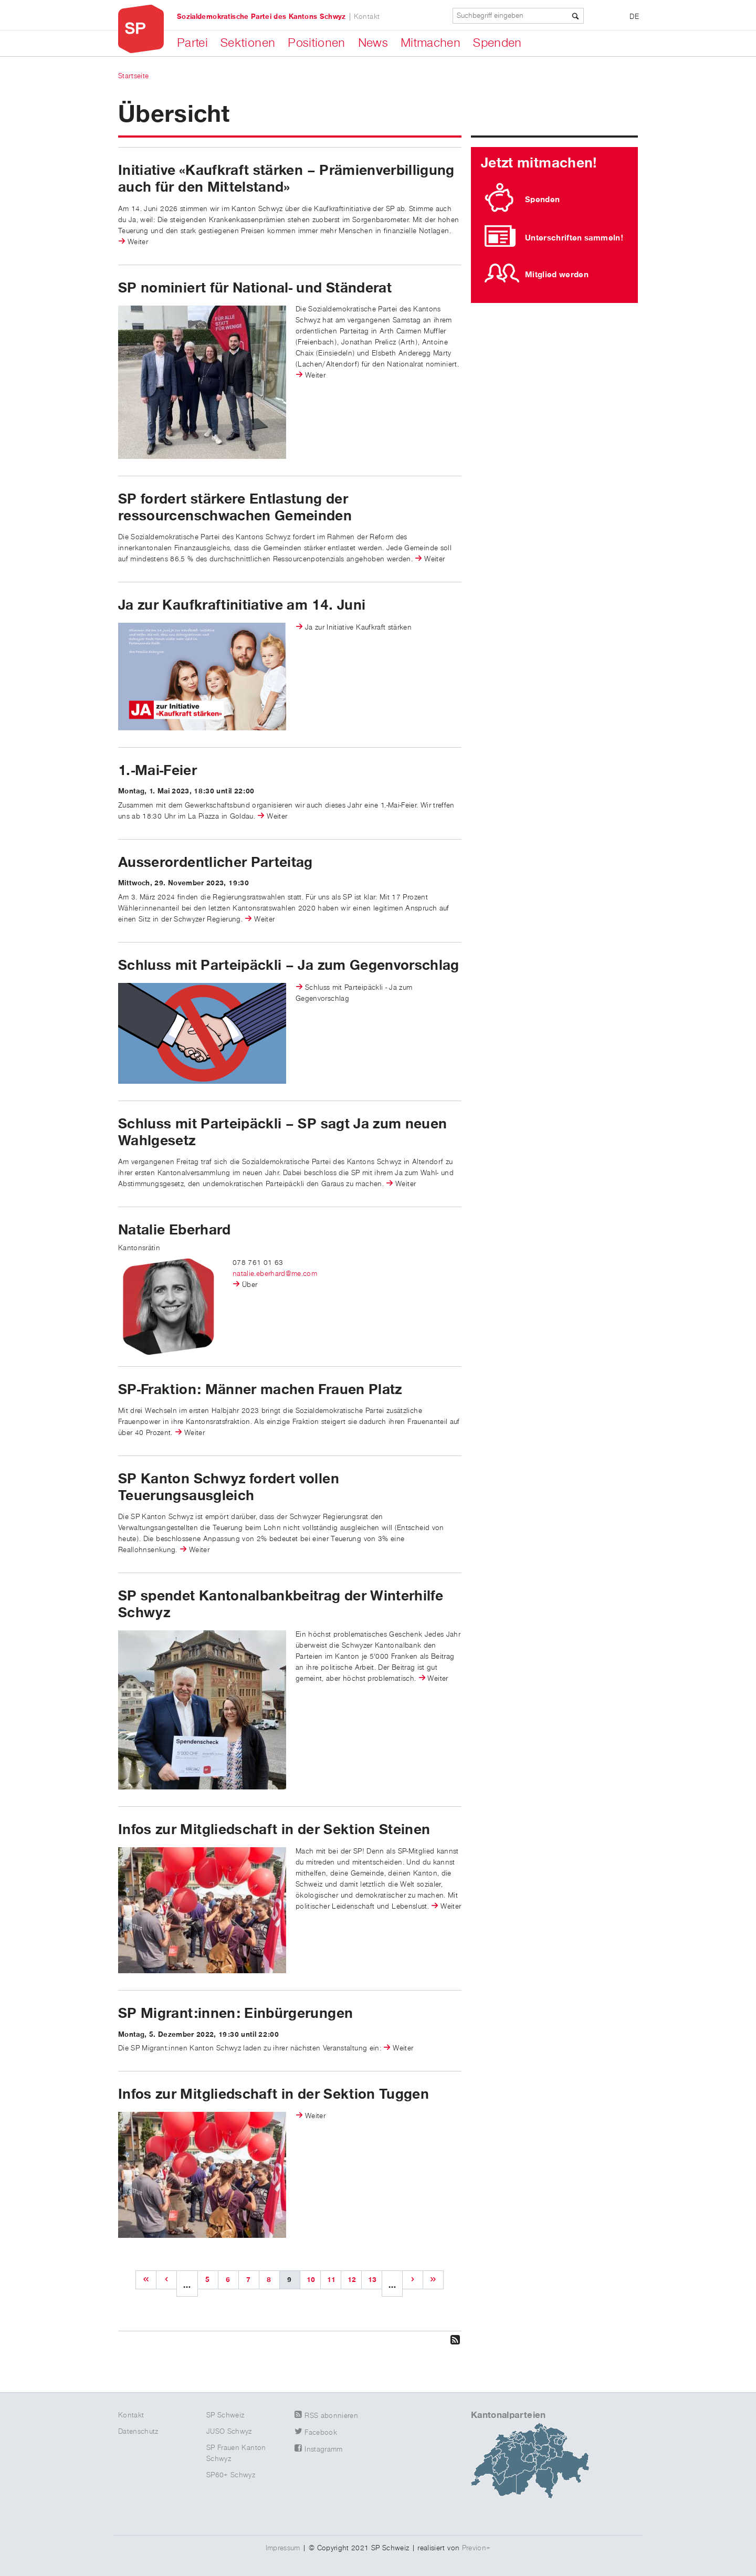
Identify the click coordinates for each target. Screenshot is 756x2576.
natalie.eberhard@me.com (275, 1273)
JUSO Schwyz (229, 2431)
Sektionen (247, 43)
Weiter (138, 242)
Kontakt (367, 16)
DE (634, 16)
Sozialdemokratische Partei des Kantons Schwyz (261, 16)
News (373, 43)
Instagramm (323, 2449)
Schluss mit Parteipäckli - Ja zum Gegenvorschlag (354, 993)
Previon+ (476, 2548)
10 (311, 2280)
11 (331, 2280)
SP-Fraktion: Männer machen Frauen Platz (260, 1390)
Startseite (133, 76)
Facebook (320, 2432)
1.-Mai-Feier (157, 770)
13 (372, 2280)
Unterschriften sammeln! (574, 238)
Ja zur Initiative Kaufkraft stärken (358, 627)
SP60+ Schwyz (230, 2475)
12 (352, 2280)
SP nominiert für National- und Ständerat (255, 288)
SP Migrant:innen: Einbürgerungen (235, 2013)
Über (249, 1285)
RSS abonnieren (331, 2416)
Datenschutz (138, 2431)
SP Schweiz (225, 2415)
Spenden (497, 43)
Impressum (283, 2548)
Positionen (316, 43)
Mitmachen (430, 43)
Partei (192, 43)
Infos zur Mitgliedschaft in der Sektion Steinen (274, 1830)
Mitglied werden (557, 274)
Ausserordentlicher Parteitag (215, 862)
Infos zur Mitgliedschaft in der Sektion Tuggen (273, 2094)
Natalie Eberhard (174, 1230)
